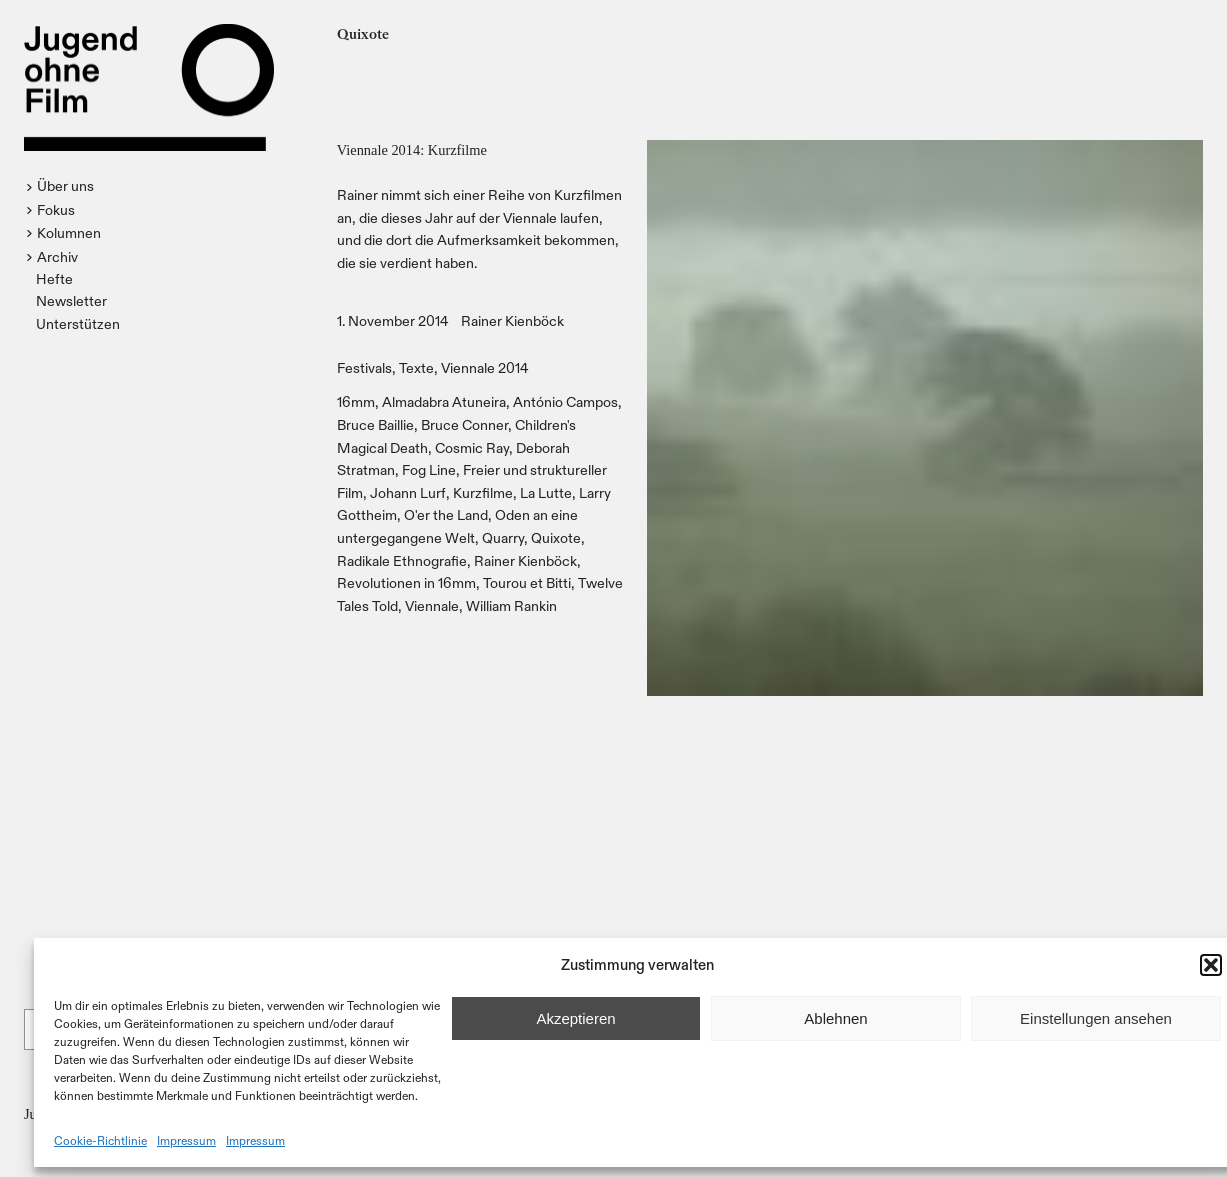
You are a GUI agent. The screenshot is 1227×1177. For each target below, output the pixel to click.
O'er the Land (446, 514)
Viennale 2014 (485, 367)
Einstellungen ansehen (1096, 1018)
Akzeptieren (575, 1018)
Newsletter (71, 300)
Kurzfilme (483, 492)
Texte (416, 367)
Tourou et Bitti (527, 582)
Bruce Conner (464, 424)
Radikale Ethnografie (402, 560)
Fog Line (429, 469)
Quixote (556, 537)
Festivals (364, 367)
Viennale (432, 605)
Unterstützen (78, 323)
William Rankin (511, 605)
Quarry (503, 537)
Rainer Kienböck (512, 320)
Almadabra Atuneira (444, 401)
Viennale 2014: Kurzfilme (412, 150)
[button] (1211, 965)
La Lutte (546, 492)
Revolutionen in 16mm (406, 582)
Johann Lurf (408, 492)
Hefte (54, 278)
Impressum (186, 1140)
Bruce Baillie (375, 424)
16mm (356, 401)
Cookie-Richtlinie (100, 1140)
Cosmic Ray (472, 447)
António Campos (565, 401)
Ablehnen (835, 1018)
